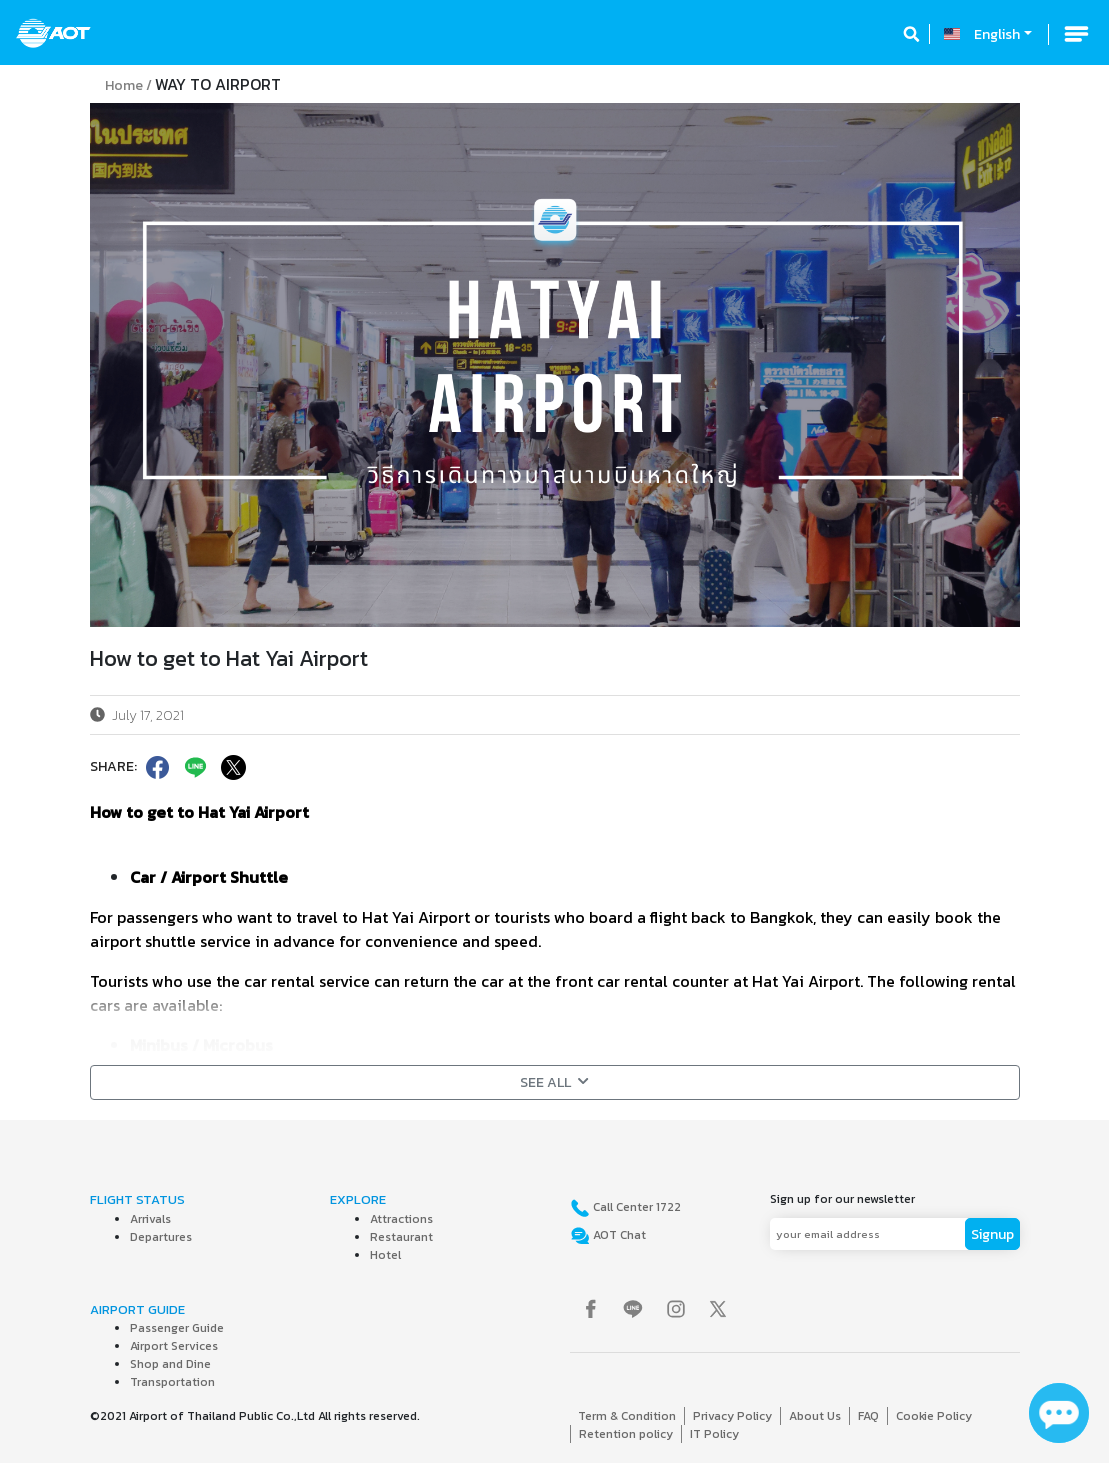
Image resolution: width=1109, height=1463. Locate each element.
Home (124, 85)
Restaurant (401, 1237)
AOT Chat (618, 1235)
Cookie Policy (934, 1416)
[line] (194, 767)
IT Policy (714, 1434)
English (997, 34)
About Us (815, 1416)
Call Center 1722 (635, 1207)
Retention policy (626, 1434)
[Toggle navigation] (1076, 34)
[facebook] (156, 767)
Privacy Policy (732, 1416)
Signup (992, 1234)
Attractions (401, 1219)
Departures (161, 1237)
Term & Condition (627, 1416)
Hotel (385, 1255)
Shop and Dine (170, 1364)
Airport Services (174, 1346)
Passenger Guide (177, 1328)
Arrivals (150, 1219)
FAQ (868, 1416)
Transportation (172, 1382)
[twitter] (232, 767)
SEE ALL (554, 1082)
